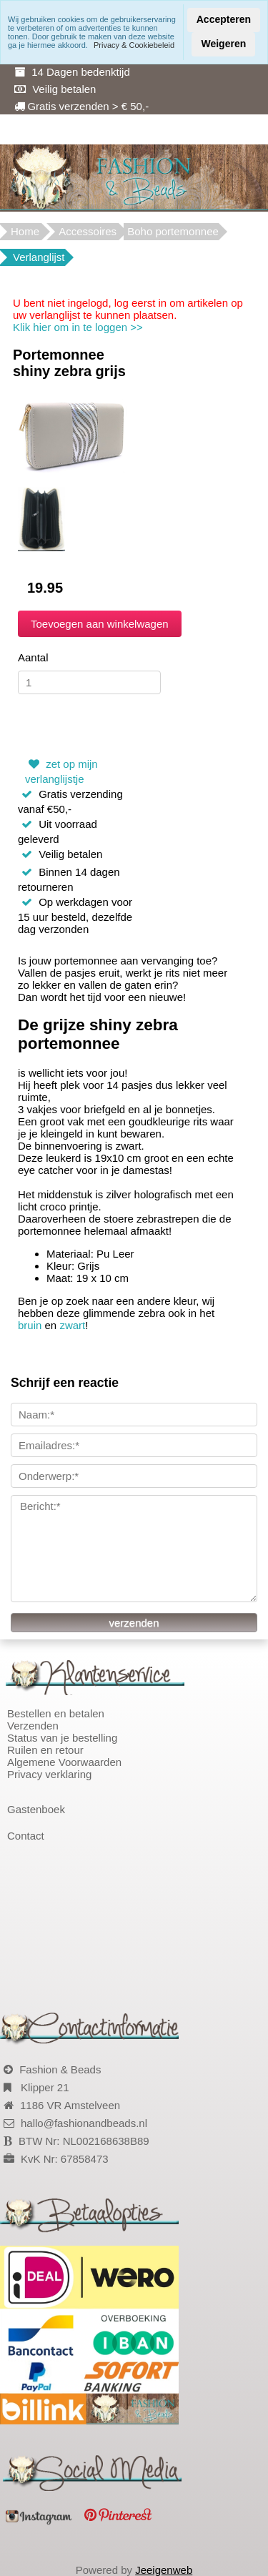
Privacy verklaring (49, 1774)
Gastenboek (36, 1809)
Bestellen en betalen (55, 1713)
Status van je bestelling (62, 1738)
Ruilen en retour (45, 1750)
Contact (25, 1836)
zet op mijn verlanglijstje (61, 770)
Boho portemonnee (173, 231)
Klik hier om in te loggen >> (78, 327)
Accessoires (87, 231)
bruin (29, 1325)
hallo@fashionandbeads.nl (84, 2123)
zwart (72, 1325)
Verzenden (33, 1725)
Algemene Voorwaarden (64, 1762)
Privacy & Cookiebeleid (134, 45)
